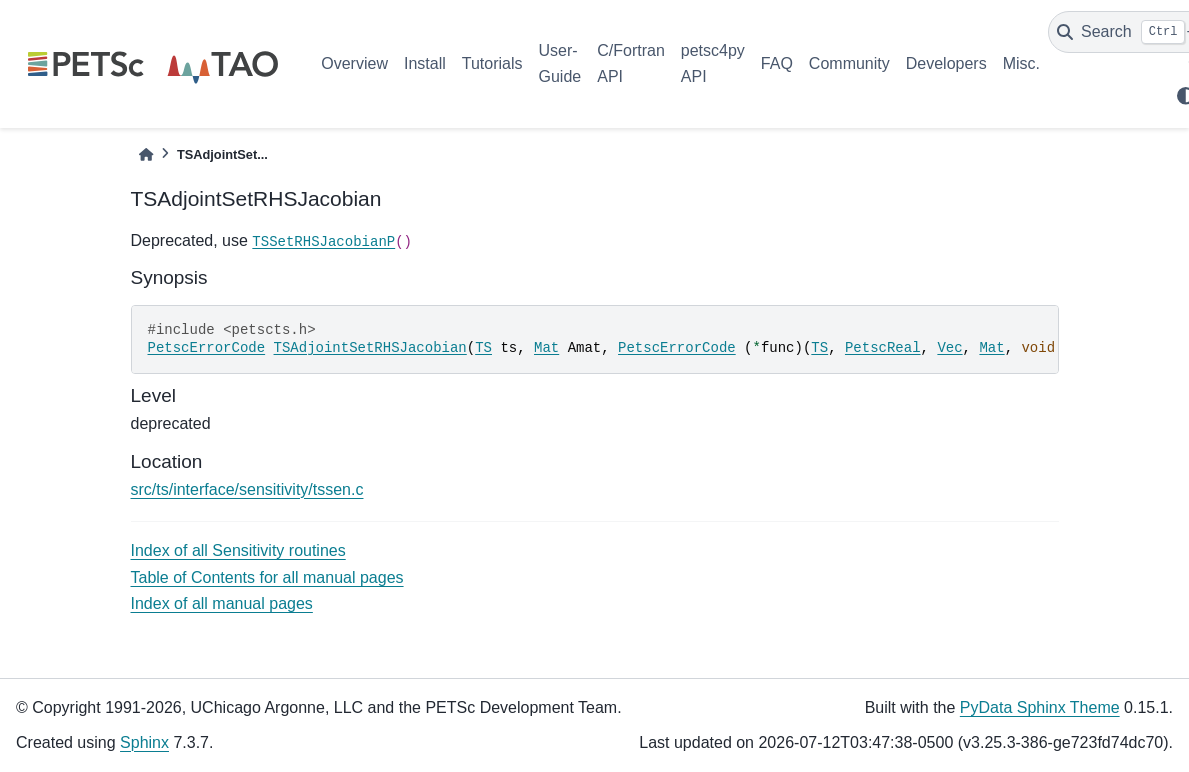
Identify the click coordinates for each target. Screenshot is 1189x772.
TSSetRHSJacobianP (323, 242)
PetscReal (883, 348)
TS (483, 348)
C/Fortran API (631, 63)
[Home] (146, 154)
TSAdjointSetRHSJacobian (370, 348)
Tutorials (492, 63)
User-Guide (560, 63)
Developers (946, 63)
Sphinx (144, 742)
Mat (546, 348)
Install (425, 63)
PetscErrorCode (207, 348)
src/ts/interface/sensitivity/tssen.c (247, 489)
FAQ (777, 63)
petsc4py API (713, 63)
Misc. (1021, 63)
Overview (354, 63)
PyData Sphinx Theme (1040, 707)
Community (849, 63)
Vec (949, 348)
